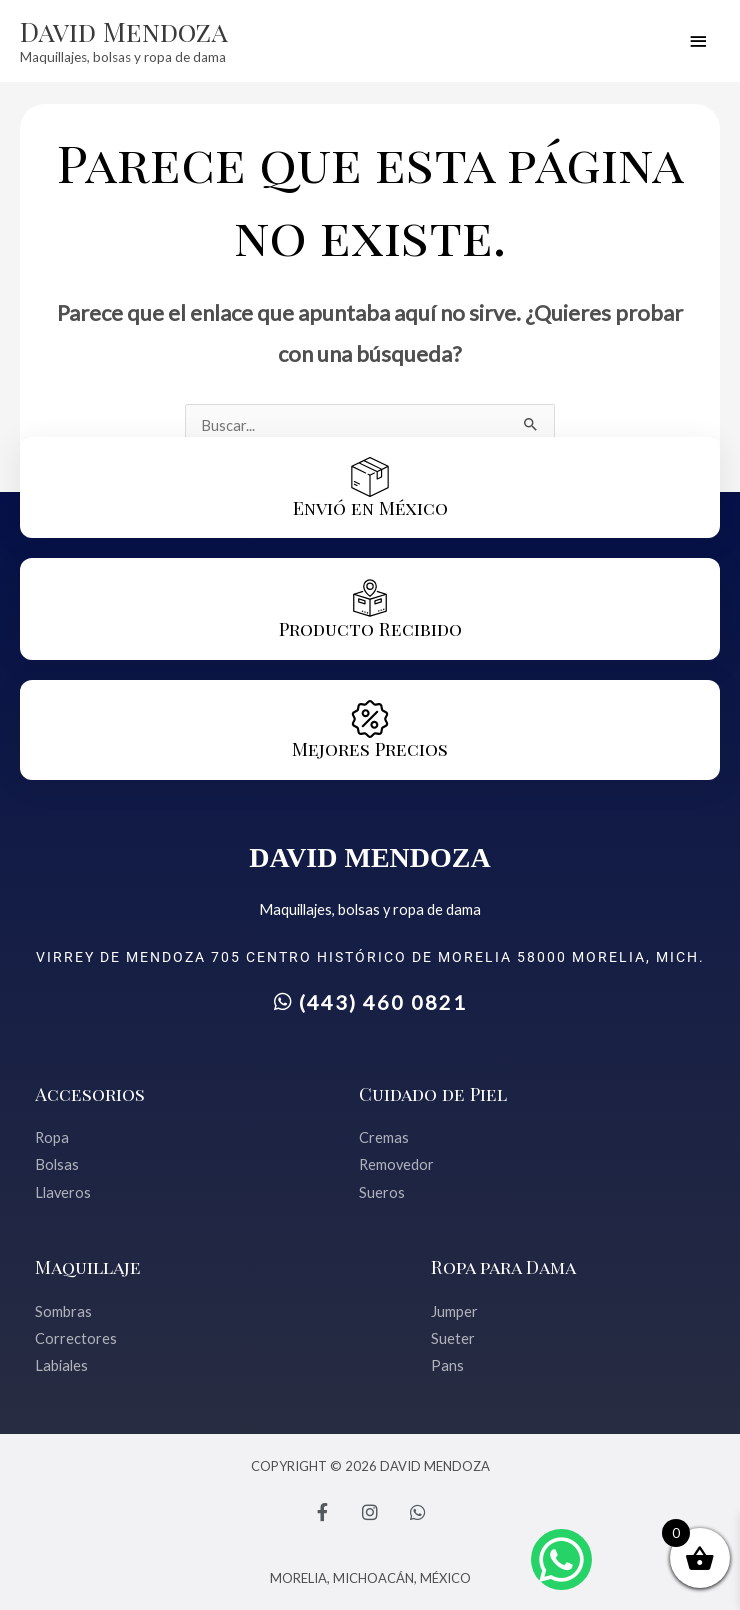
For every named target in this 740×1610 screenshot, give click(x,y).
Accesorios (90, 1093)
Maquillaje (88, 1266)
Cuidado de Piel (433, 1093)
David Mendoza (124, 31)
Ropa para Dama (503, 1266)
